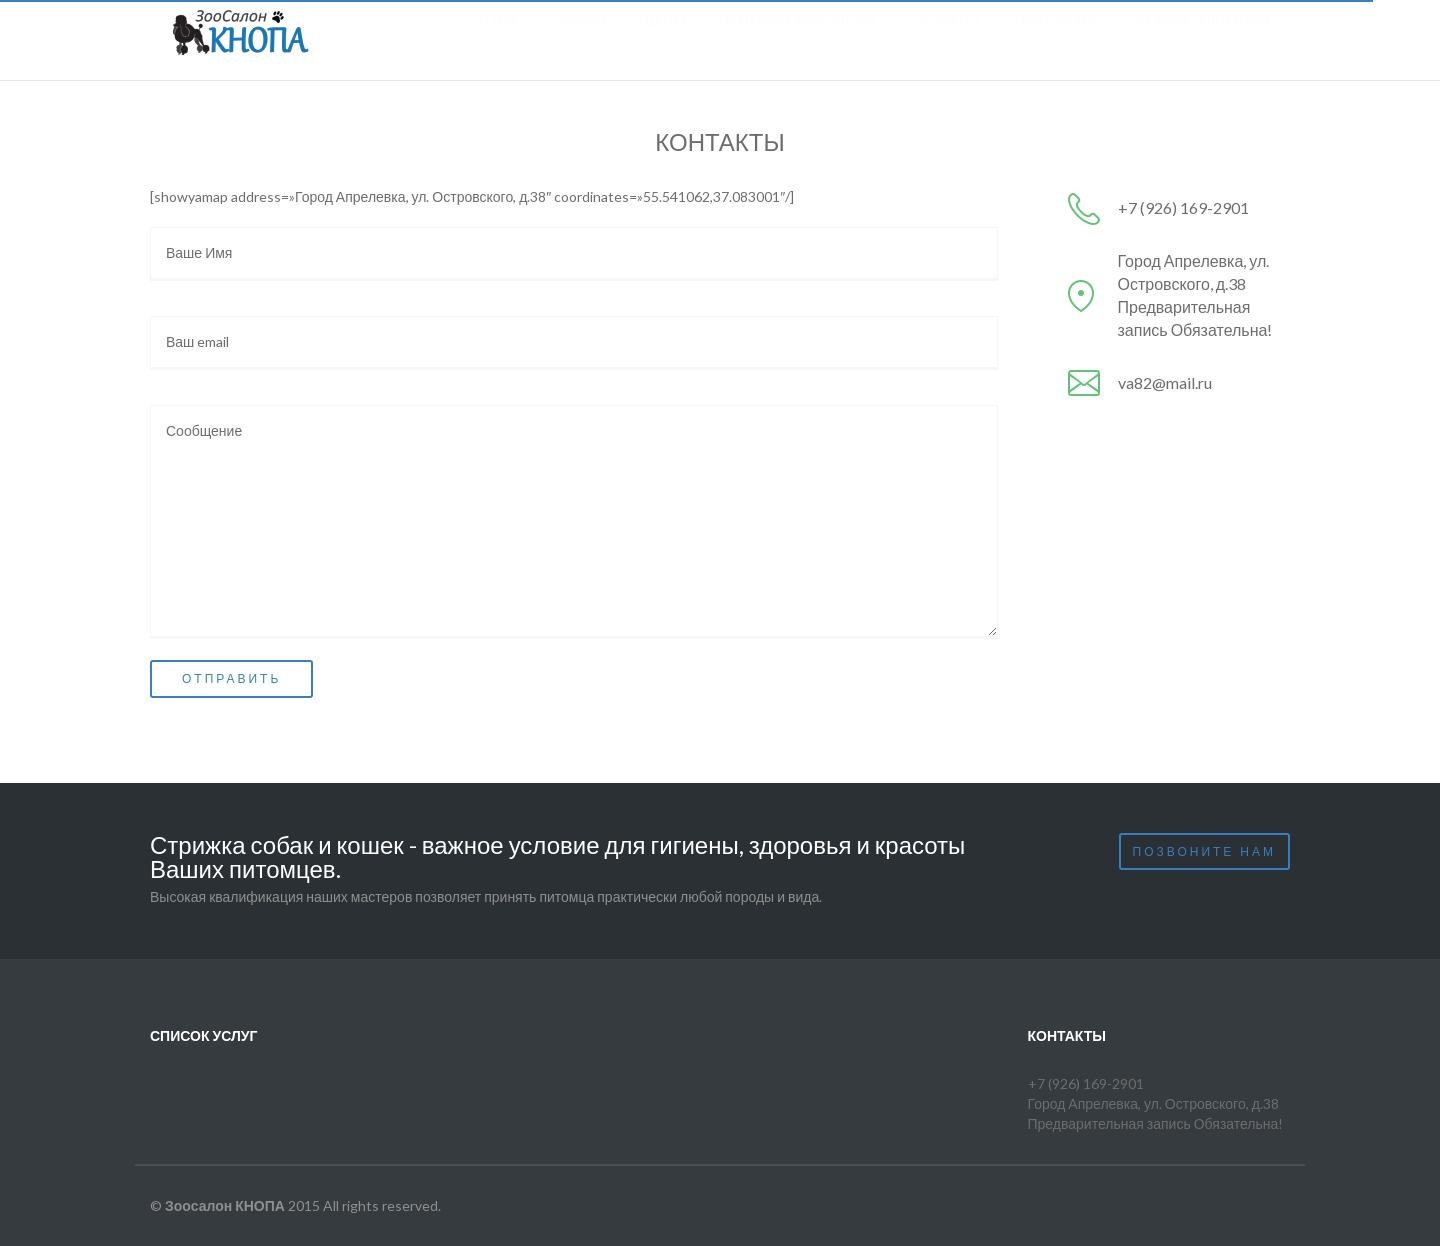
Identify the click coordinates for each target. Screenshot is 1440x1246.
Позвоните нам (1204, 851)
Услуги (949, 40)
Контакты (1058, 40)
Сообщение (574, 522)
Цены (666, 40)
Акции (583, 40)
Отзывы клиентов (1202, 40)
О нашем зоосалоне (802, 40)
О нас (499, 40)
